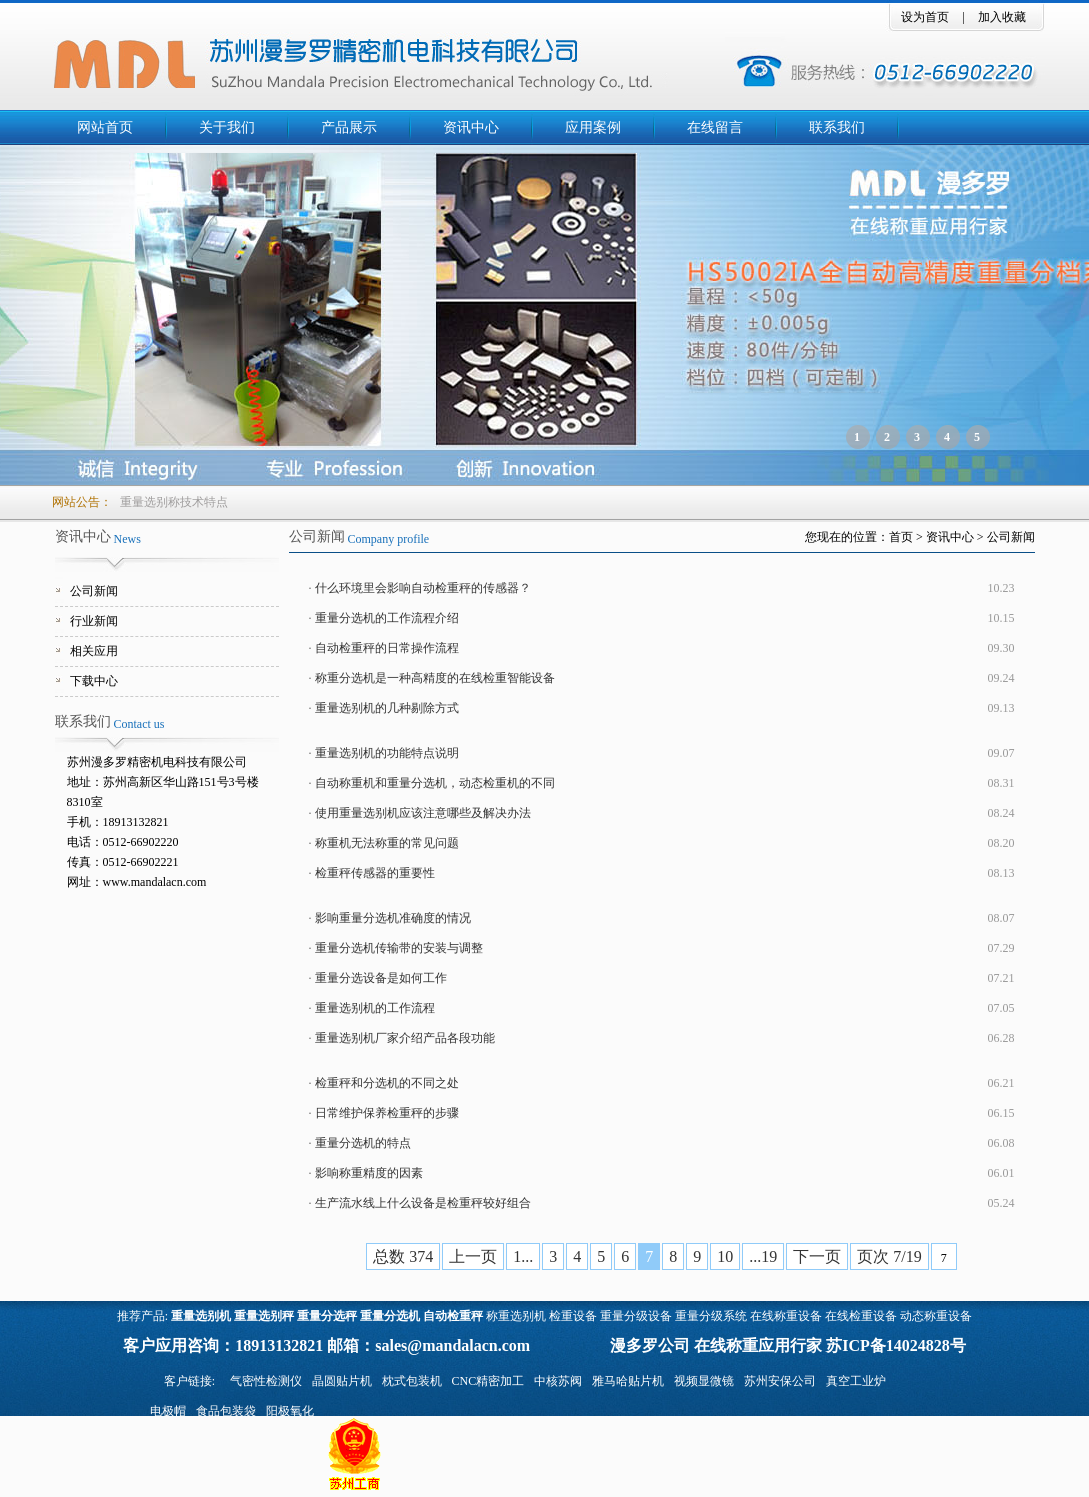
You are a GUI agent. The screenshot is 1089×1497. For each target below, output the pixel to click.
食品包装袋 (226, 1411)
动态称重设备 (936, 1316)
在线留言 (715, 127)
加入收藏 (1002, 17)
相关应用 (94, 651)
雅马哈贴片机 (628, 1381)
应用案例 (593, 127)
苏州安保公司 (780, 1381)
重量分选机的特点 (363, 1143)
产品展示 (349, 127)
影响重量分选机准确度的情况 (393, 918)
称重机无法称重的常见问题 (387, 843)
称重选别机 (516, 1316)
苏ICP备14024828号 (896, 1345)
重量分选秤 (327, 1316)
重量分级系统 (711, 1316)
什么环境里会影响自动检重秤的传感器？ (423, 588)
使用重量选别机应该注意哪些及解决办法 (423, 813)
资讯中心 (471, 127)
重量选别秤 (264, 1316)
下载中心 (94, 681)
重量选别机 (201, 1316)
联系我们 (837, 127)
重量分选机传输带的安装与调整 (399, 948)
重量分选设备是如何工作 (381, 978)
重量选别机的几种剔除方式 (387, 708)
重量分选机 (390, 1316)
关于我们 (227, 127)
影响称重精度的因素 (369, 1173)
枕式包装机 (412, 1381)
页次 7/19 (889, 1256)
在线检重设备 (861, 1316)
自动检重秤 (453, 1316)
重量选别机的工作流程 (375, 1008)
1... (523, 1256)
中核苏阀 (558, 1381)
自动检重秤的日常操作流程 (387, 648)
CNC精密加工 (488, 1381)
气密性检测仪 (266, 1381)
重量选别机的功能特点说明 (387, 753)
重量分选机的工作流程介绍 (387, 618)
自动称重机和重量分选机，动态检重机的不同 (435, 783)
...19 (763, 1256)
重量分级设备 (636, 1316)
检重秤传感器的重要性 (375, 873)
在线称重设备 (786, 1316)
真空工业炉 (856, 1381)
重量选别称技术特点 (174, 502)
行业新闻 (94, 621)
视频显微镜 (704, 1381)
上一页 (473, 1256)
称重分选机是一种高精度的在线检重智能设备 (435, 678)
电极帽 (168, 1411)
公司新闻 (94, 591)
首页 (901, 537)
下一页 (817, 1256)
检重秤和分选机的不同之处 (387, 1083)
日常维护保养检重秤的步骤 (387, 1113)
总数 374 (403, 1256)
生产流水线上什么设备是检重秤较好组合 (423, 1203)
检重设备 (573, 1316)
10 (725, 1256)
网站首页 (105, 127)
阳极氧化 (290, 1411)
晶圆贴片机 (342, 1381)
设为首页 (925, 17)
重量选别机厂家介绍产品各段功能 (405, 1038)
